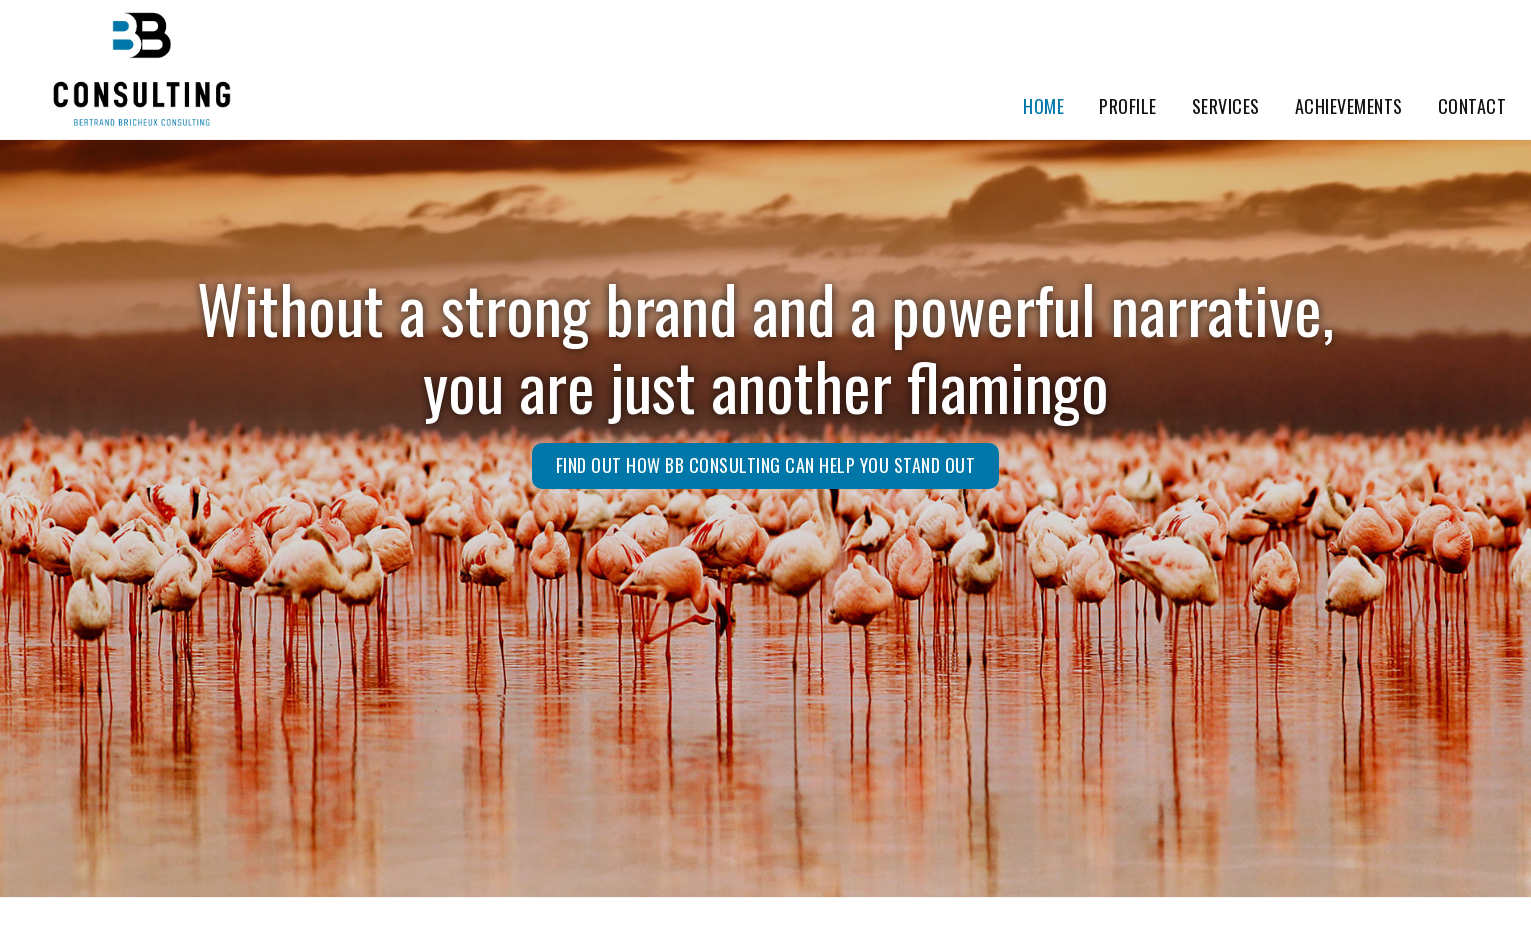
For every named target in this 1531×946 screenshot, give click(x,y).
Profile (1128, 106)
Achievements (1349, 106)
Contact (1472, 106)
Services (1226, 106)
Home (1043, 106)
